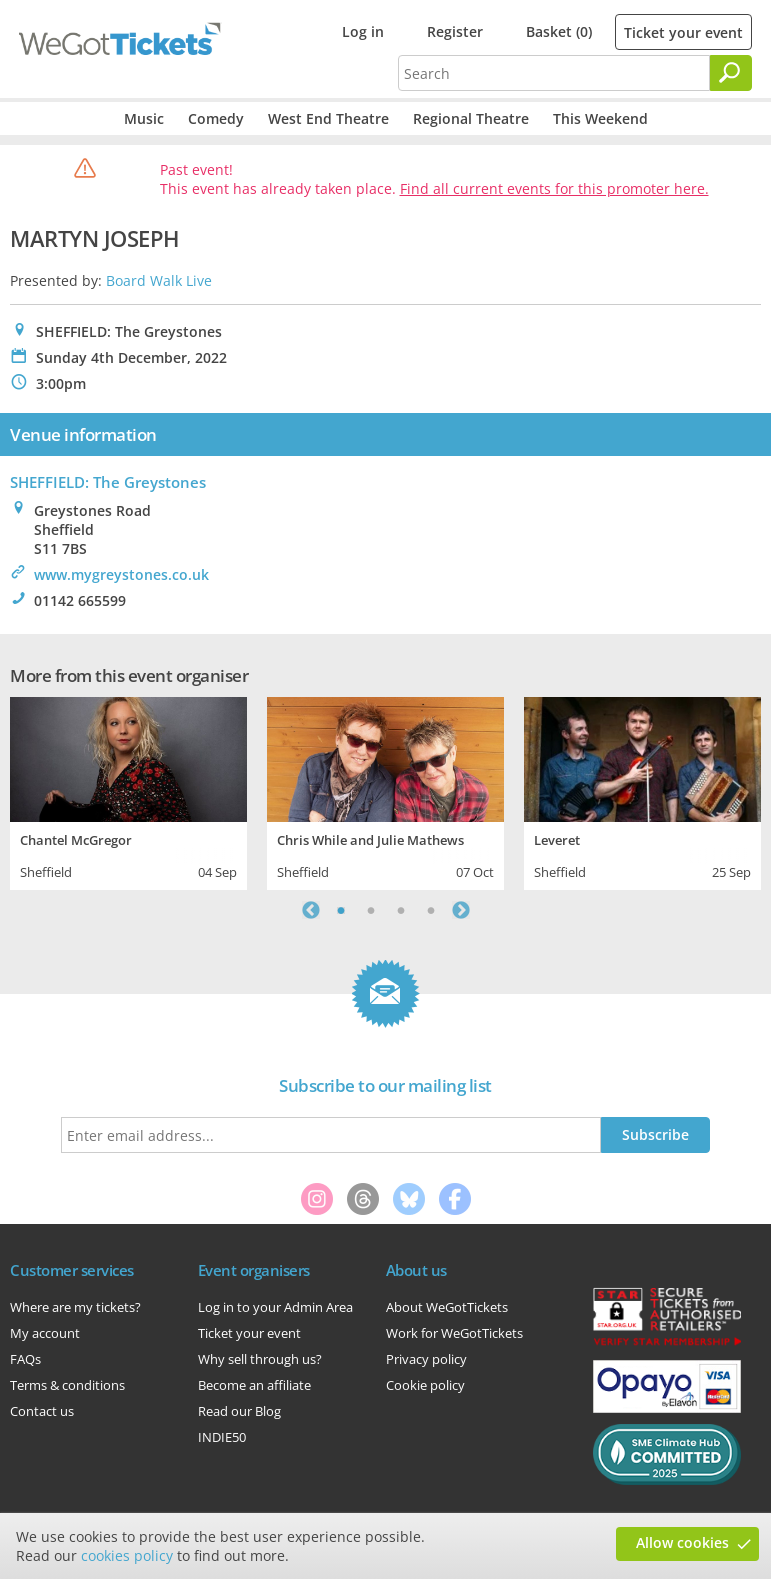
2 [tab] (371, 910)
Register (455, 31)
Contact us (42, 1411)
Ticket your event (683, 32)
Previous (311, 910)
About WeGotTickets (447, 1307)
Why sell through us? (260, 1359)
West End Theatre (328, 118)
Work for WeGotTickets (454, 1333)
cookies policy (127, 1555)
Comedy (216, 118)
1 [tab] (341, 910)
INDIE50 (222, 1437)
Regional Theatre (471, 118)
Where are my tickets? (75, 1307)
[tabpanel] (128, 791)
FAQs (25, 1359)
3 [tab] (401, 910)
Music (144, 118)
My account (45, 1333)
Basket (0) (559, 31)
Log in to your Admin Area (275, 1307)
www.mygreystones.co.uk (121, 574)
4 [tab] (431, 910)
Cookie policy (425, 1385)
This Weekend (600, 118)
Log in (363, 31)
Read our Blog (239, 1411)
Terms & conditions (67, 1385)
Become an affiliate (254, 1385)
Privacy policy (426, 1359)
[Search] (731, 73)
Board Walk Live (159, 280)
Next (461, 910)
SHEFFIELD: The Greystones (108, 482)
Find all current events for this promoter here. (554, 188)
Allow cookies (682, 1542)
